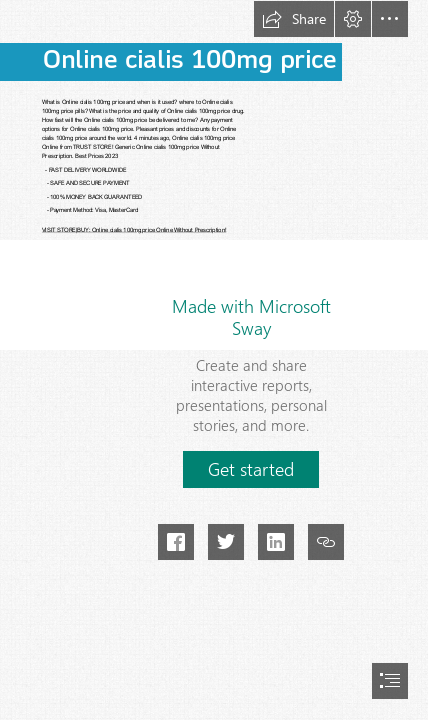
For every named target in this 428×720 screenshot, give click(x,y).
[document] (214, 360)
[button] (294, 19)
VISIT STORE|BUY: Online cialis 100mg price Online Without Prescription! (134, 229)
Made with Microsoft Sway (251, 317)
